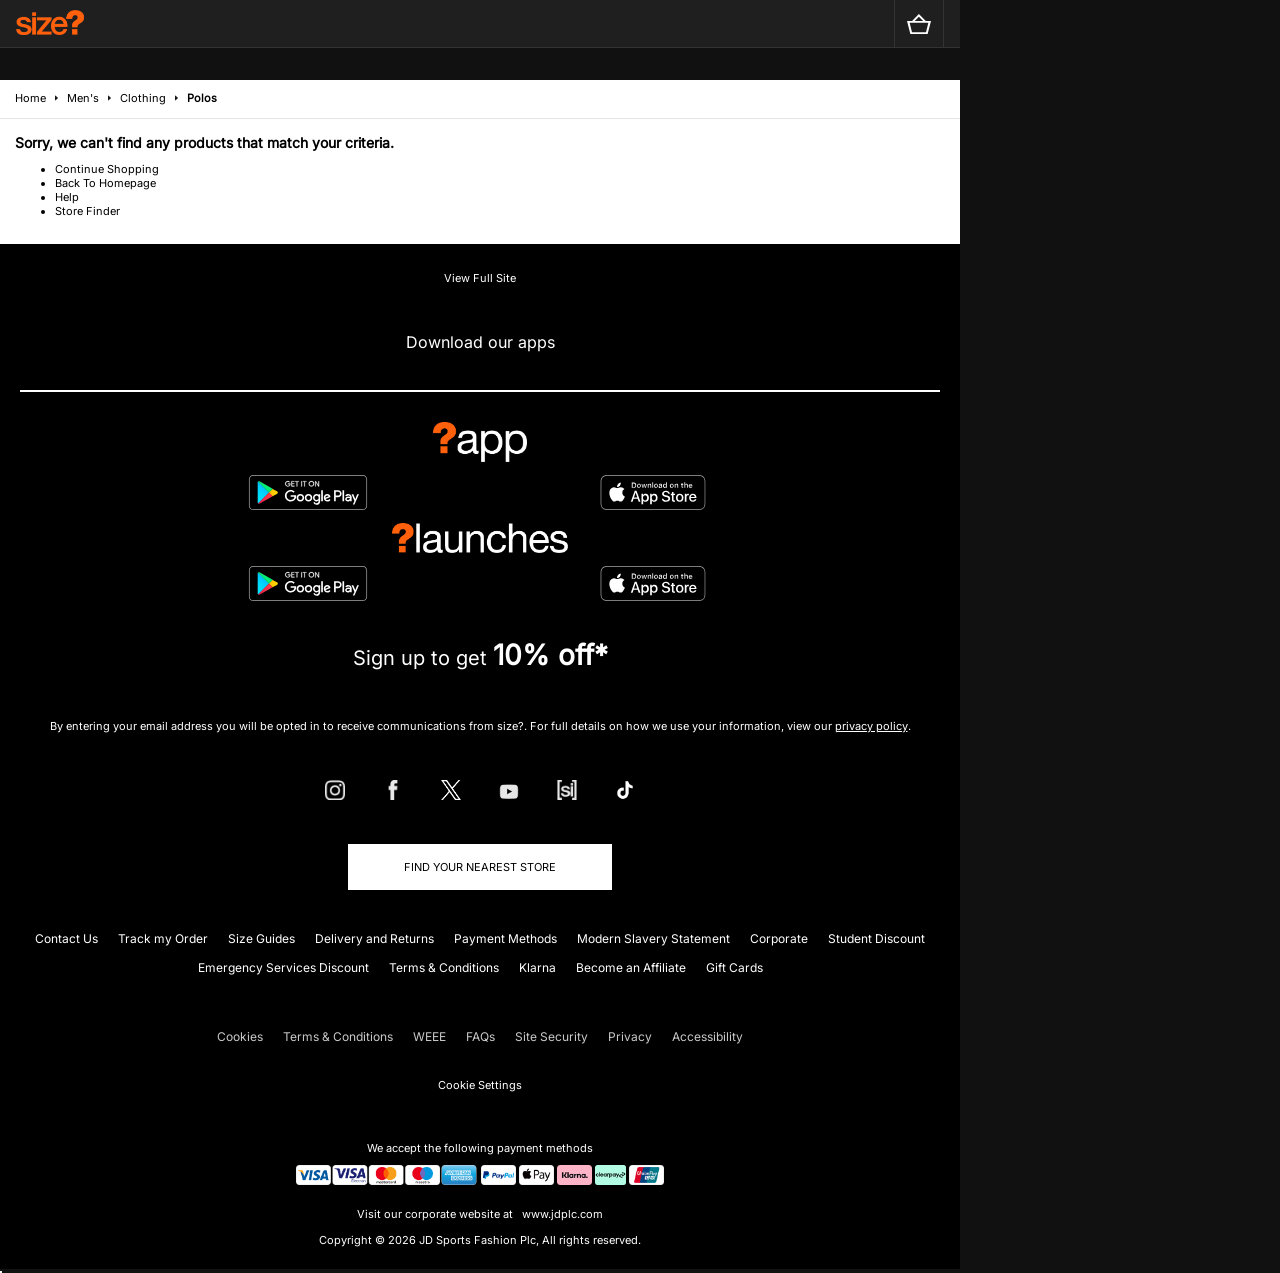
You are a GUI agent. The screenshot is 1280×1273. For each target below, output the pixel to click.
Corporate (779, 938)
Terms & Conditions (444, 967)
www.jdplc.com (561, 1214)
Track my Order (163, 938)
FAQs (480, 1036)
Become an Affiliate (631, 967)
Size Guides (261, 938)
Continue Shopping (107, 169)
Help (67, 197)
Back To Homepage (105, 183)
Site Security (551, 1036)
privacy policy (871, 726)
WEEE (429, 1036)
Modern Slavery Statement (653, 938)
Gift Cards (734, 967)
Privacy (630, 1036)
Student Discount (876, 938)
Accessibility (707, 1036)
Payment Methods (505, 938)
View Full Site (480, 278)
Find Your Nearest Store (480, 867)
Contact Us (66, 938)
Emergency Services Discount (283, 967)
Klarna (537, 967)
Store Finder (87, 211)
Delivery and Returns (374, 938)
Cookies (240, 1036)
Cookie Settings (480, 1085)
